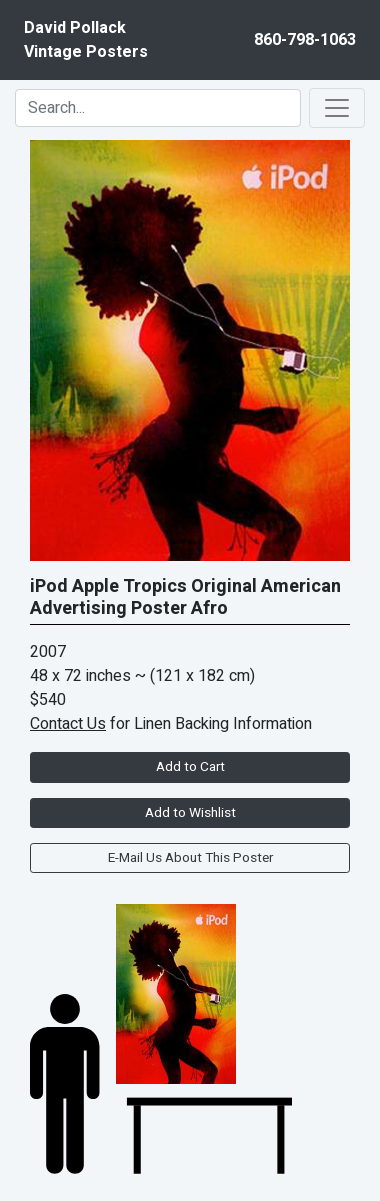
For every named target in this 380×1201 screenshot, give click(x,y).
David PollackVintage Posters (86, 40)
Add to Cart (190, 767)
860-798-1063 (305, 40)
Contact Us (68, 724)
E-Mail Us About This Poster (190, 858)
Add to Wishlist (190, 813)
